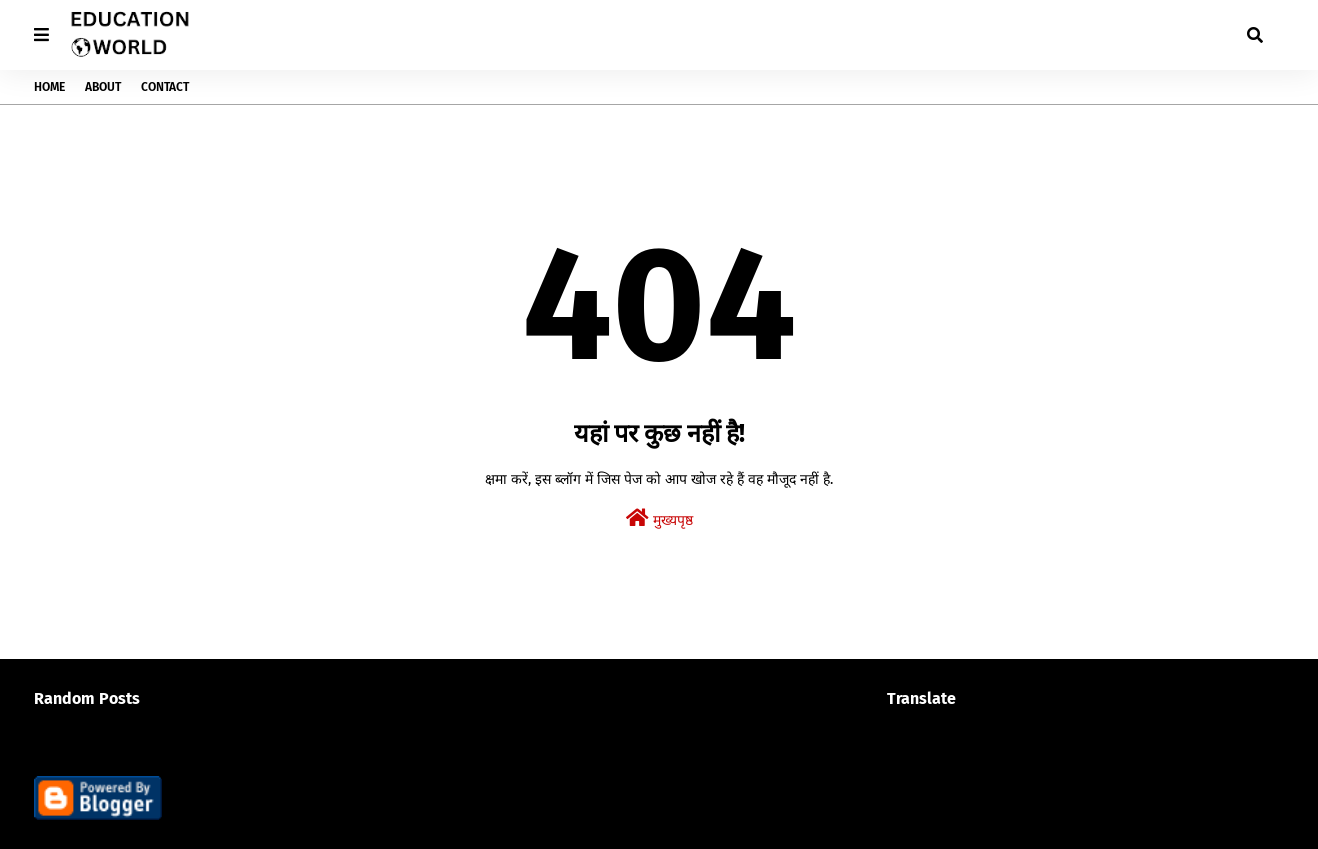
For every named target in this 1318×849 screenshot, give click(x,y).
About (103, 87)
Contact (165, 87)
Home (49, 87)
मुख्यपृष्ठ (659, 518)
